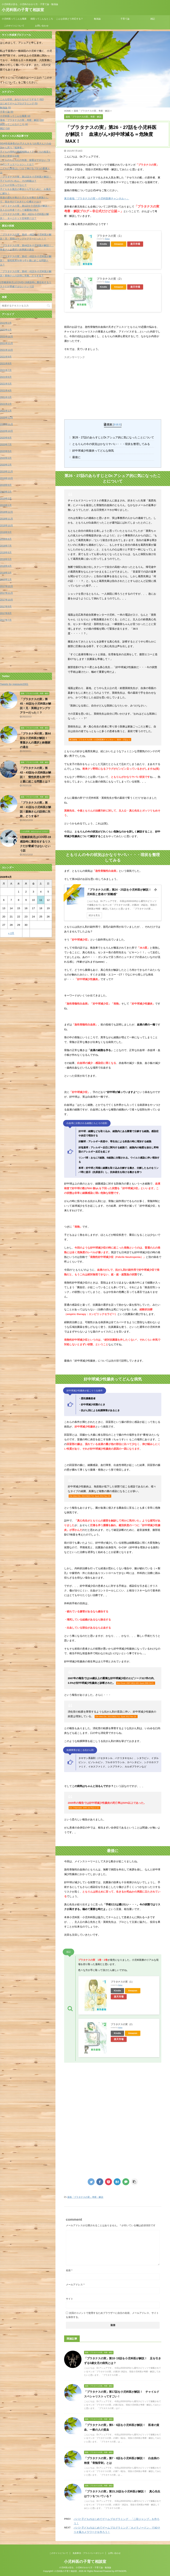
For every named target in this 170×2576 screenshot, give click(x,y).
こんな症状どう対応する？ (69, 18)
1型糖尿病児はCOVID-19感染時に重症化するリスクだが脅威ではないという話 (25, 284)
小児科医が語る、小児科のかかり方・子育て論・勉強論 (85, 2567)
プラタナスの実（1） (110, 235)
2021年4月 (6, 390)
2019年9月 (6, 485)
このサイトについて (14, 25)
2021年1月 (6, 410)
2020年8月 (6, 437)
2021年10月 (6, 350)
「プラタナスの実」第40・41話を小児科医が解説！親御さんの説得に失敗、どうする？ (25, 273)
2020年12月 (6, 417)
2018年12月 (6, 512)
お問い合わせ (42, 25)
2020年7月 (6, 444)
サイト (69, 2298)
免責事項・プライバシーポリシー (88, 2553)
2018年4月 (6, 566)
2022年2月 (6, 323)
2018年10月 (6, 525)
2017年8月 (6, 613)
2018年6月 (6, 552)
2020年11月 (6, 424)
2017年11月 (6, 593)
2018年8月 (6, 539)
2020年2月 (6, 464)
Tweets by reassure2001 (14, 684)
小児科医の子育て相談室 (23, 10)
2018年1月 (6, 579)
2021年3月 (6, 397)
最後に (77, 457)
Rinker (107, 239)
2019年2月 (6, 498)
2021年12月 (6, 336)
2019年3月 (6, 491)
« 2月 (11, 933)
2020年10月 (6, 431)
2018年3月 (6, 572)
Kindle (103, 244)
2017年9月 (6, 606)
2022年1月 (6, 329)
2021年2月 (6, 404)
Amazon (118, 244)
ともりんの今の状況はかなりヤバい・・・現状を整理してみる (110, 444)
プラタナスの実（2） (110, 278)
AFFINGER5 (120, 2571)
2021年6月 (6, 377)
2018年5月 (6, 559)
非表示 (117, 424)
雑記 (152, 18)
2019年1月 (6, 505)
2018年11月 (6, 518)
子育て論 (124, 18)
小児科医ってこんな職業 (14, 18)
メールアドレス (75, 2284)
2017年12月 (6, 586)
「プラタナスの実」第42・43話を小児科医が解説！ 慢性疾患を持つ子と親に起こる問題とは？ (25, 260)
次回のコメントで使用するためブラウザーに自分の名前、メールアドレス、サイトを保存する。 (112, 2315)
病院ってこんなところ (41, 18)
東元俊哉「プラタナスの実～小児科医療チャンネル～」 (96, 198)
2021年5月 (6, 383)
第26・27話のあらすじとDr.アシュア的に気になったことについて (112, 437)
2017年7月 (6, 620)
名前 (69, 2270)
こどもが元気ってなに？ (13, 185)
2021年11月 (6, 343)
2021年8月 (6, 363)
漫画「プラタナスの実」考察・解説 (85, 2197)
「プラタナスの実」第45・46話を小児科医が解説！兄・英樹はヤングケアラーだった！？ (25, 236)
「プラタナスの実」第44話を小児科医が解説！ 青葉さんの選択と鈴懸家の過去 (26, 247)
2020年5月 (6, 451)
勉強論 (97, 18)
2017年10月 (6, 599)
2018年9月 (6, 532)
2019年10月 (6, 478)
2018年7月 (6, 545)
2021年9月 (6, 356)
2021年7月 (6, 370)
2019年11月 (6, 471)
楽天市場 (135, 244)
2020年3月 (6, 458)
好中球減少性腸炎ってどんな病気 (92, 450)
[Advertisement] (93, 384)
